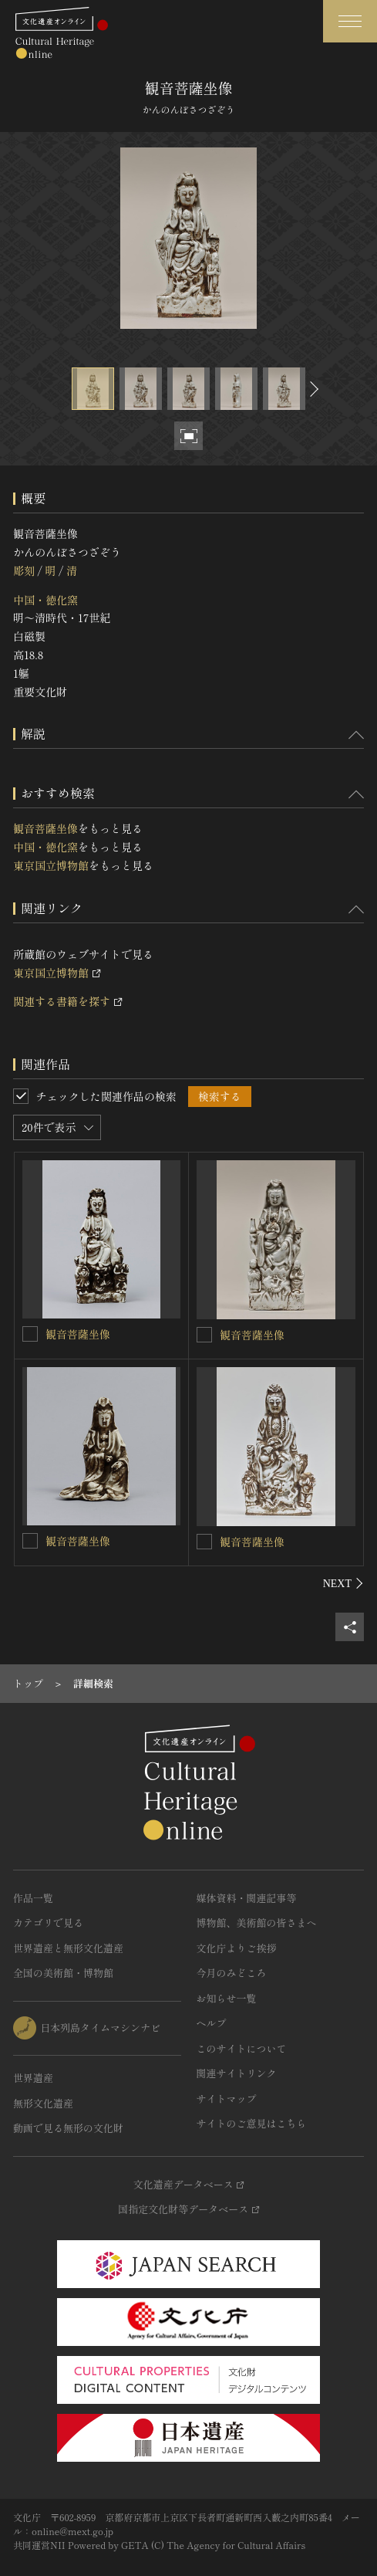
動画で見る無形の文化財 (68, 2128)
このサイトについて (242, 2048)
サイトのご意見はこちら (252, 2123)
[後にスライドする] (312, 388)
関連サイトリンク (237, 2073)
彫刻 (24, 570)
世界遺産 (33, 2077)
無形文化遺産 (43, 2103)
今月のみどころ (232, 1972)
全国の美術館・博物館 (63, 1972)
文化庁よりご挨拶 (237, 1948)
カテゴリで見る (48, 1922)
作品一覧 (33, 1898)
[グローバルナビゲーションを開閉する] (350, 21)
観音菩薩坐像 (45, 828)
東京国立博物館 (51, 865)
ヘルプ (212, 2023)
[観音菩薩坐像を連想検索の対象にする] (30, 1334)
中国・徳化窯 (45, 600)
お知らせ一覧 (227, 1998)
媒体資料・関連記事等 (247, 1898)
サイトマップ (227, 2098)
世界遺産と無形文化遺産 (68, 1948)
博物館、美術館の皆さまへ (257, 1922)
